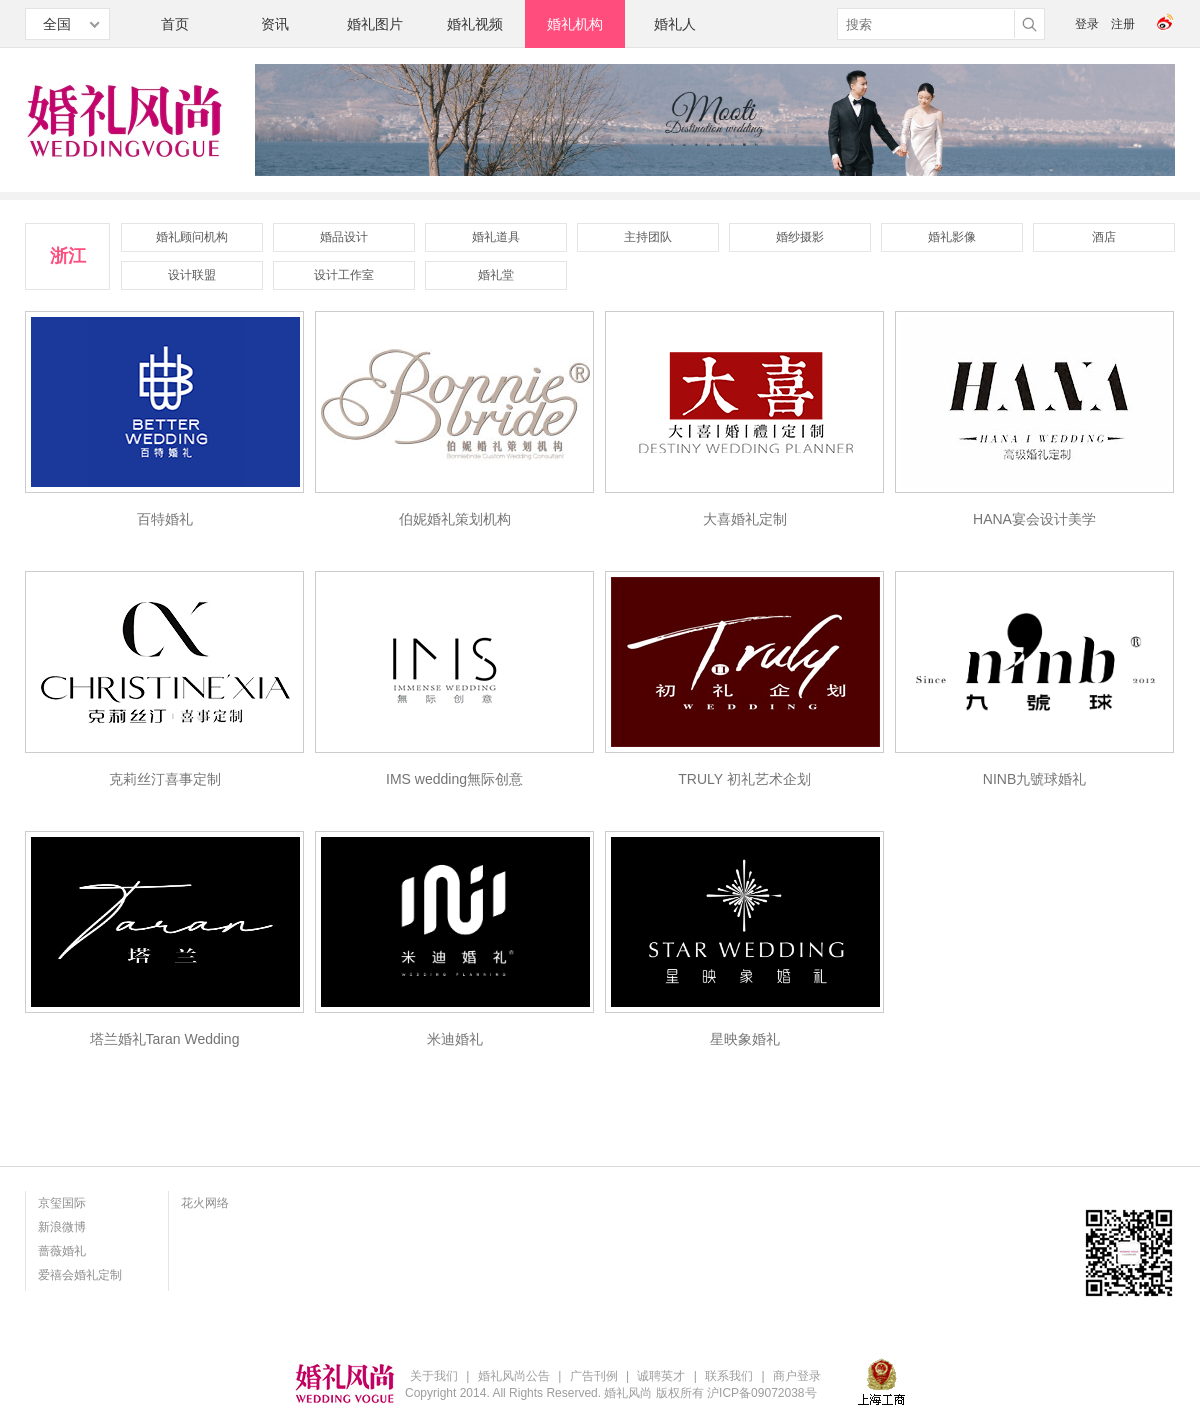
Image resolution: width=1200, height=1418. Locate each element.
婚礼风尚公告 (514, 1376)
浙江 (68, 256)
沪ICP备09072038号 (761, 1393)
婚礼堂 (496, 275)
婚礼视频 (475, 24)
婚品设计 (344, 237)
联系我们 (729, 1376)
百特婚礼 (165, 519)
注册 (1123, 24)
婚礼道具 (496, 237)
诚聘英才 (661, 1376)
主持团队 (648, 237)
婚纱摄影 (800, 237)
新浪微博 (62, 1227)
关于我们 (434, 1376)
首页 (175, 24)
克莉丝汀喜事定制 (165, 779)
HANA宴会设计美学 (1034, 519)
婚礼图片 (375, 24)
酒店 (1104, 237)
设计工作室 (344, 275)
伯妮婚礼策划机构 (455, 519)
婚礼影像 (952, 237)
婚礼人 (675, 24)
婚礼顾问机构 (192, 237)
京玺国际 (62, 1203)
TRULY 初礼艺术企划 (744, 779)
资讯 (275, 24)
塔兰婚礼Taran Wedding (165, 1039)
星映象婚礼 (745, 1039)
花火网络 (205, 1203)
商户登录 (797, 1376)
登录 (1087, 24)
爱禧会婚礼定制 (80, 1275)
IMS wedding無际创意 (454, 779)
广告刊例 (594, 1376)
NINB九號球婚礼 (1034, 779)
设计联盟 (192, 275)
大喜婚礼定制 (745, 519)
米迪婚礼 (455, 1039)
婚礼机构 (575, 24)
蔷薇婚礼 (62, 1251)
